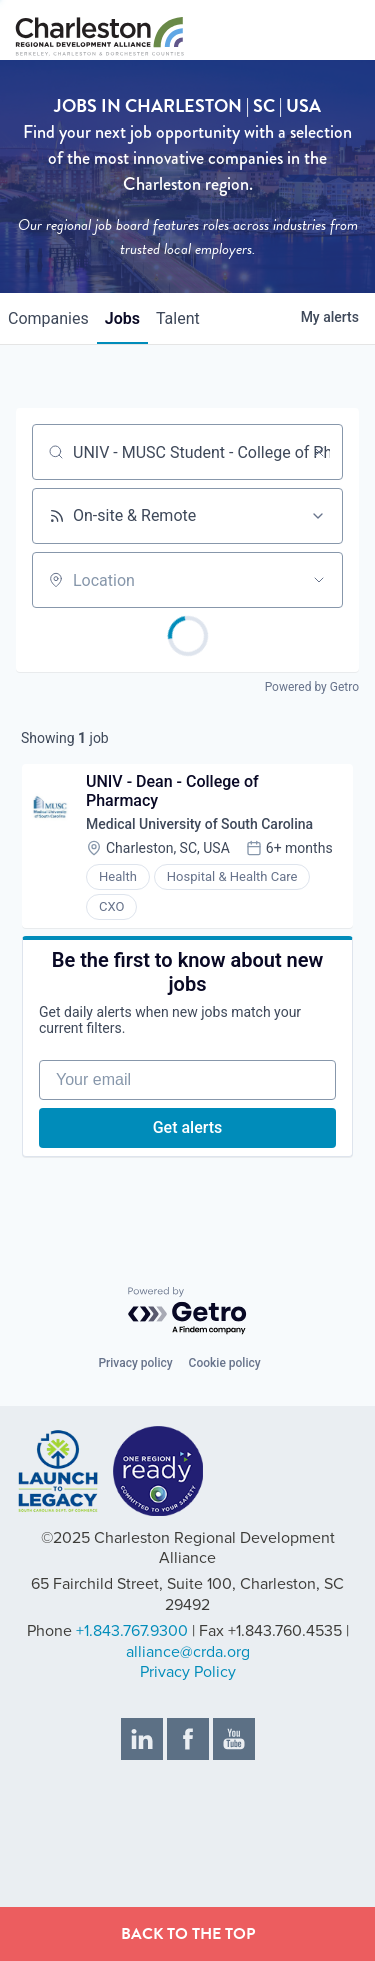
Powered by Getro (312, 687)
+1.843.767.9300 (132, 1631)
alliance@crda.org (188, 1652)
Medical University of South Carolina (199, 824)
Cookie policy (225, 1363)
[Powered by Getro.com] (188, 1311)
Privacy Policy (188, 1672)
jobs (122, 318)
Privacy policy (135, 1363)
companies (48, 318)
